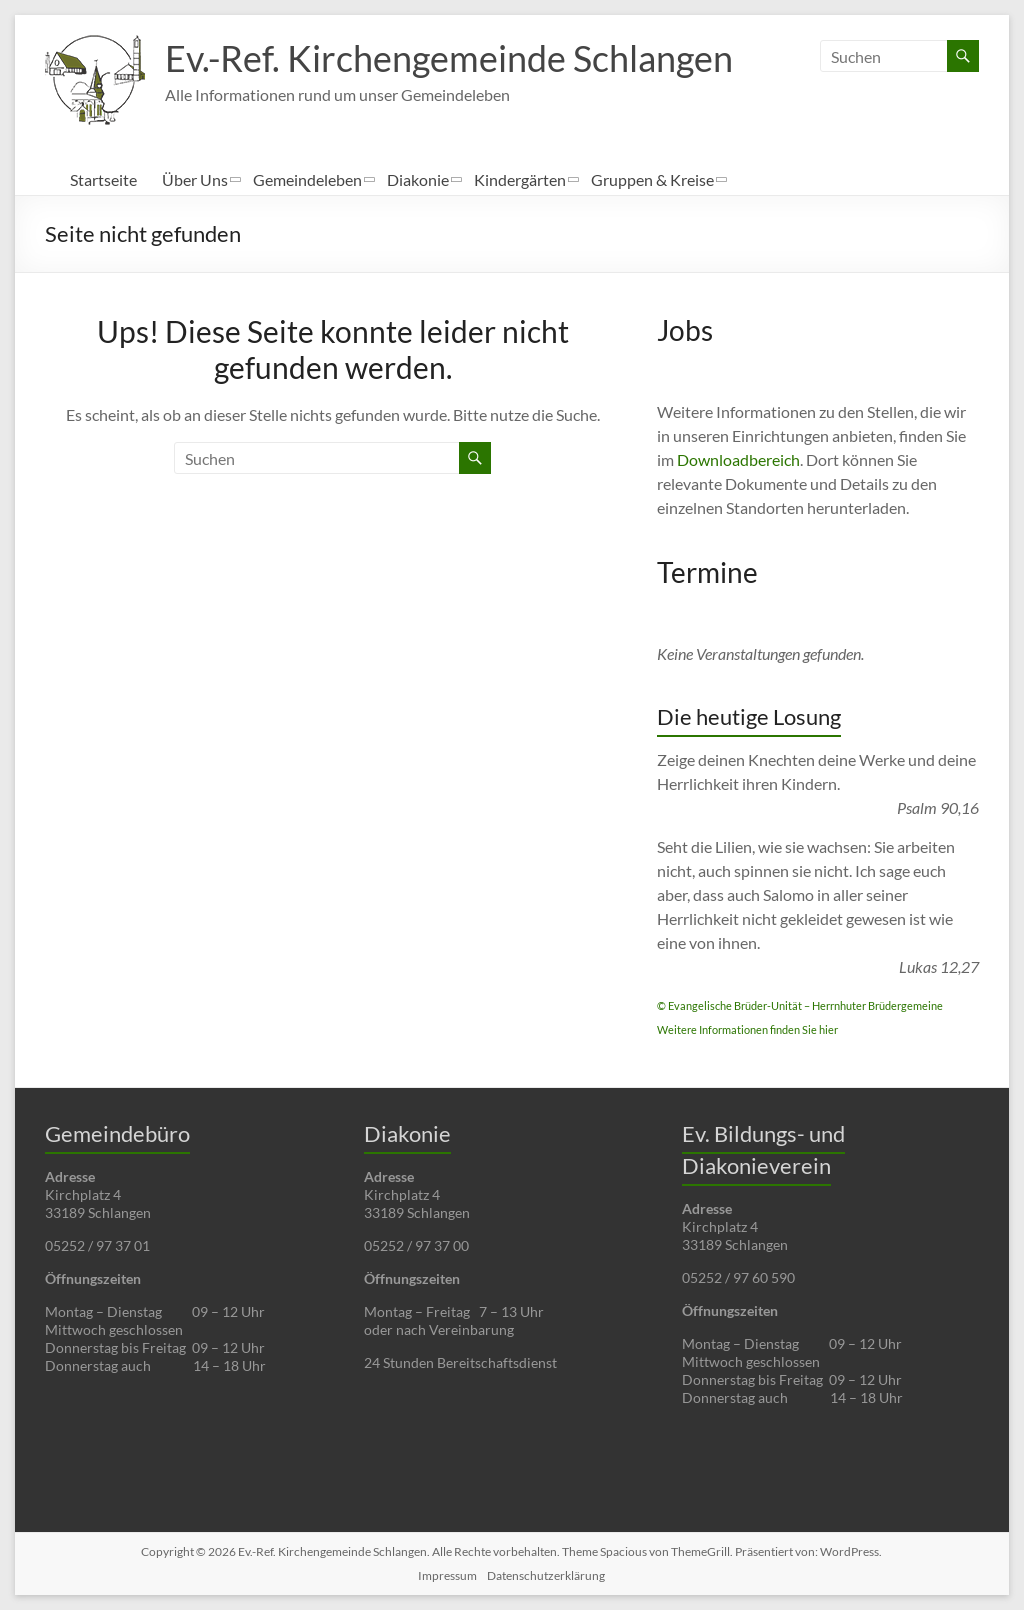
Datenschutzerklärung (546, 1575)
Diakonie (418, 179)
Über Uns (195, 179)
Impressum (447, 1575)
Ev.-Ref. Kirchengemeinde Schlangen (449, 58)
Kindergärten (520, 179)
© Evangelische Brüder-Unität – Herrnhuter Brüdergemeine (800, 1005)
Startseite (103, 179)
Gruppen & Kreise (652, 179)
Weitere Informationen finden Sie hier (747, 1029)
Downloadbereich (738, 459)
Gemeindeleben (307, 179)
